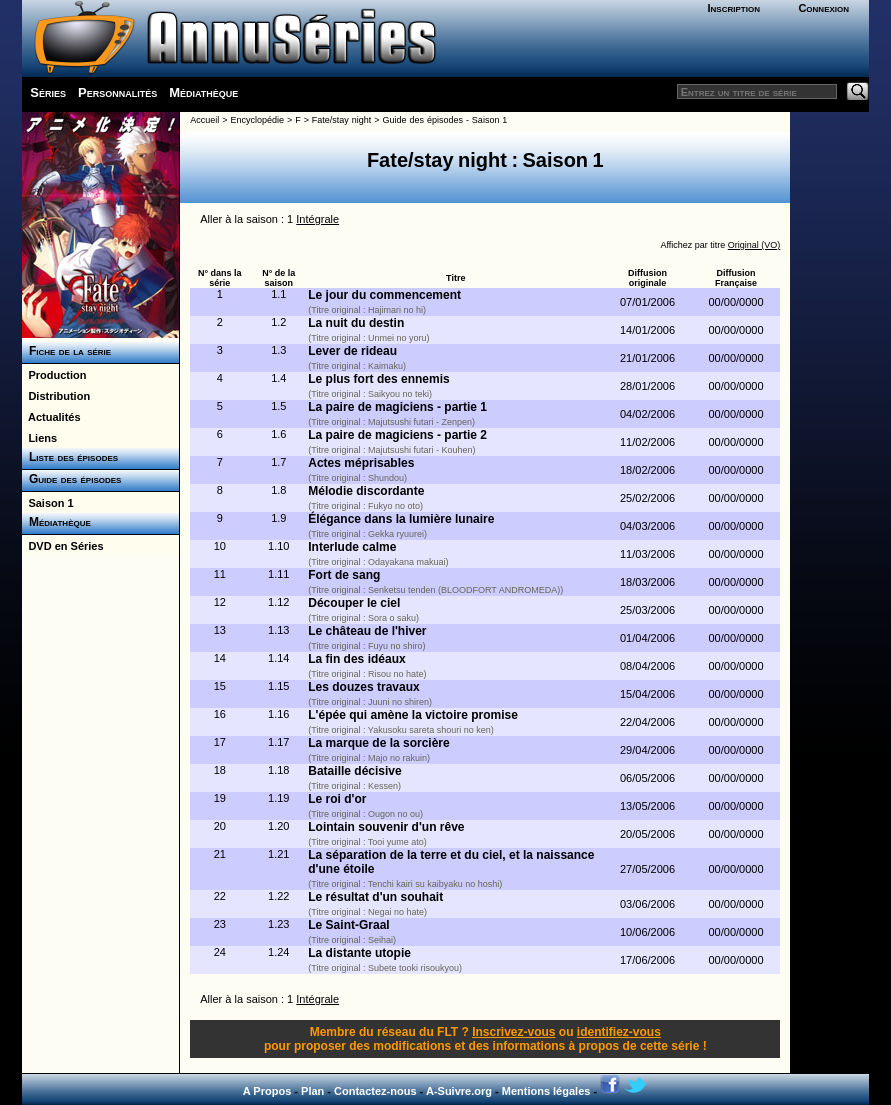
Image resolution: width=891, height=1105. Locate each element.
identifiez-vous (619, 1032)
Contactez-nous (375, 1091)
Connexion (823, 8)
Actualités (51, 417)
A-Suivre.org (459, 1091)
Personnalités (117, 92)
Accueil (204, 120)
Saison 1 (47, 503)
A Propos (267, 1091)
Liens (39, 438)
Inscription (734, 8)
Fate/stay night (341, 120)
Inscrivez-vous (513, 1032)
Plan (312, 1091)
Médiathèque (203, 92)
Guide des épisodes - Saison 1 (445, 120)
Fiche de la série (66, 351)
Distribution (56, 396)
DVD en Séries (62, 546)
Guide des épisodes (71, 479)
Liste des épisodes (70, 457)
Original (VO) (754, 245)
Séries (48, 92)
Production (54, 375)
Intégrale (317, 219)
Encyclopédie (257, 120)
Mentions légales (546, 1091)
